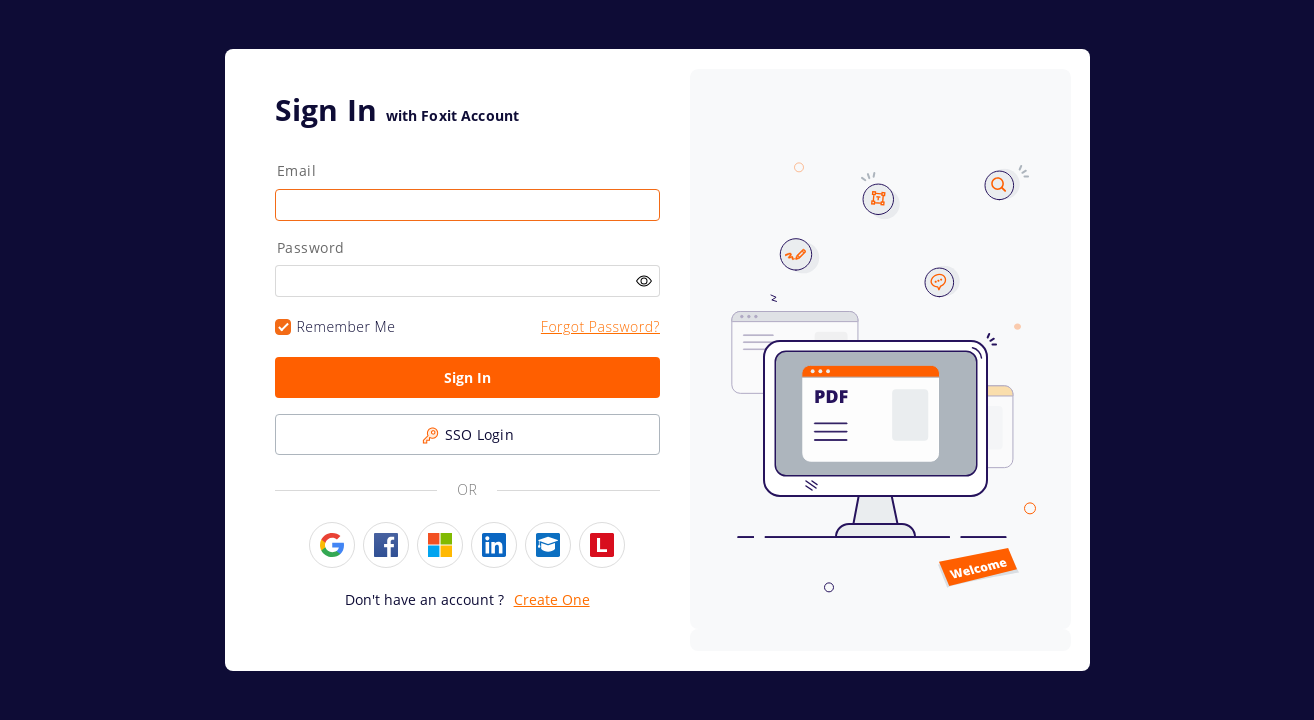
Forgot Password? (600, 326)
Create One (552, 599)
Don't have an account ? (424, 599)
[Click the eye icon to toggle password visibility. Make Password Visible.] (644, 281)
